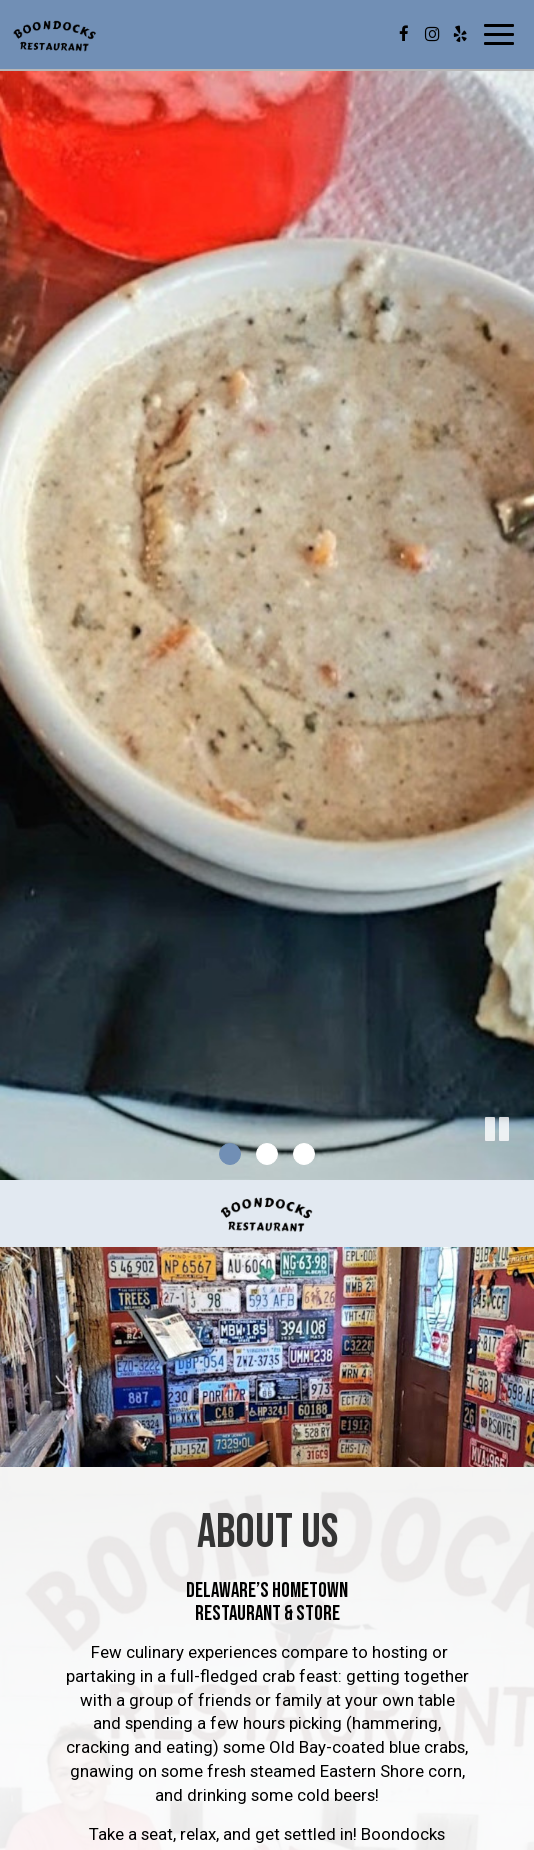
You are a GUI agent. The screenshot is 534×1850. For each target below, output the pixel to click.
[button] (519, 1165)
